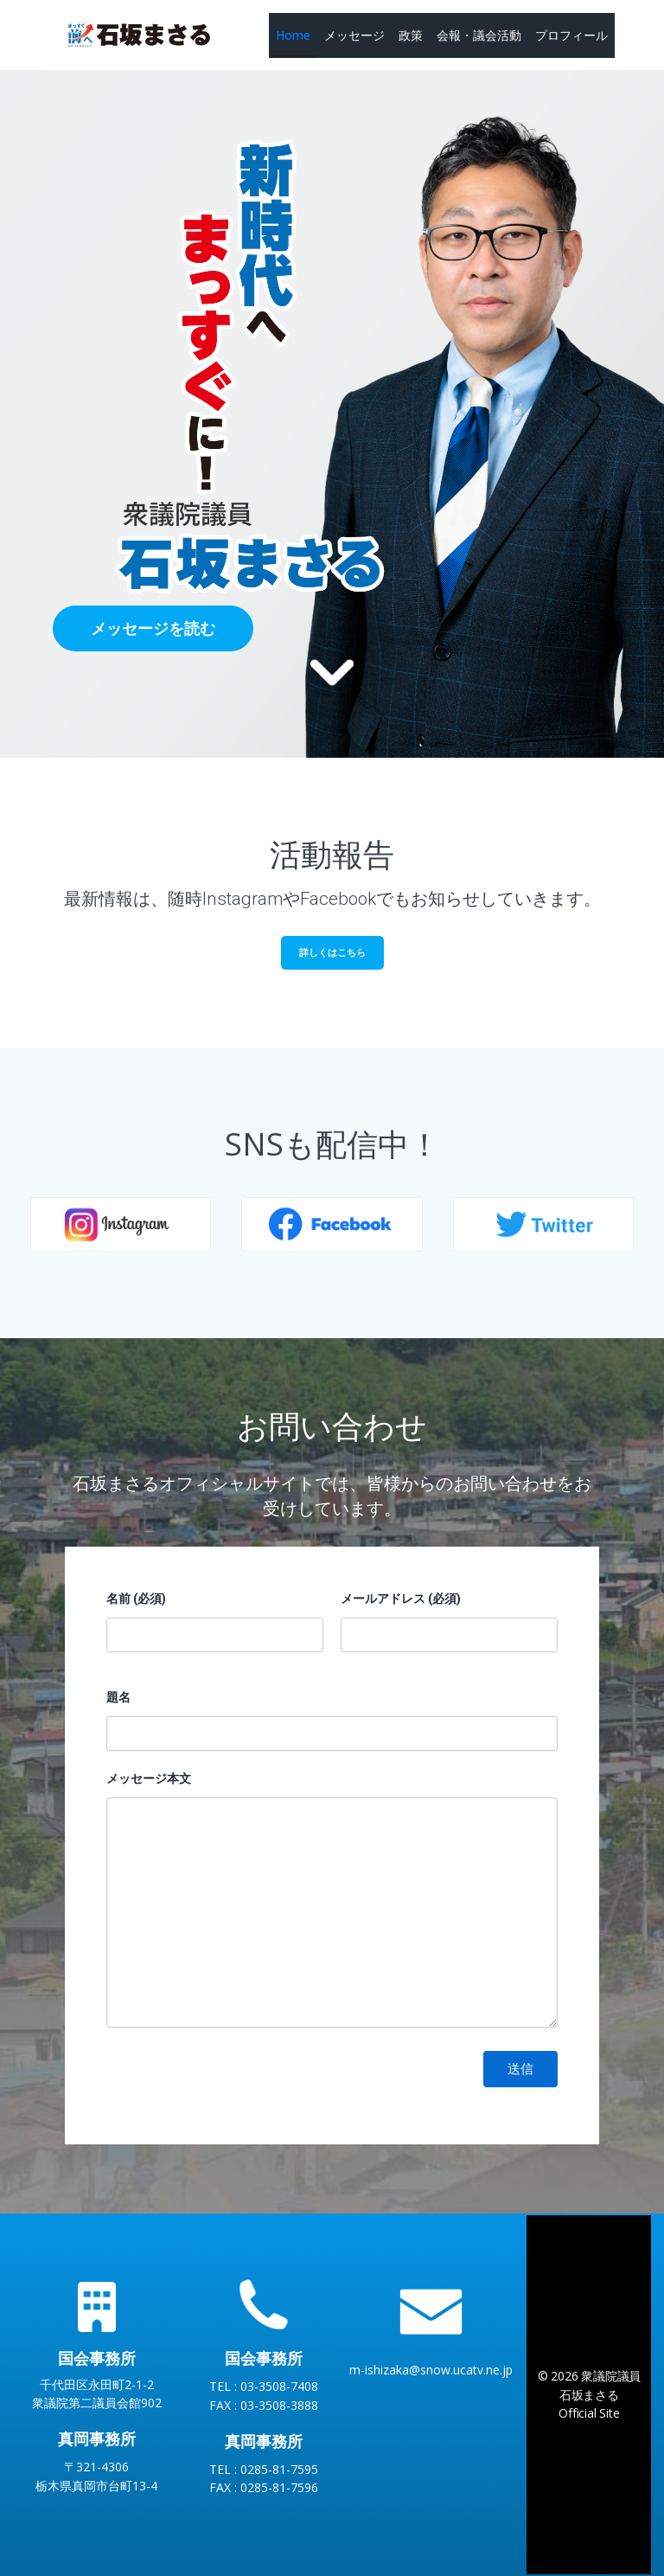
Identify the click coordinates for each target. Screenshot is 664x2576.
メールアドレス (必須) (401, 1598)
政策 (411, 35)
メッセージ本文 (148, 1778)
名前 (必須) (136, 1598)
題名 (118, 1697)
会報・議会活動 (479, 35)
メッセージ (354, 35)
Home (292, 35)
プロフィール (571, 35)
